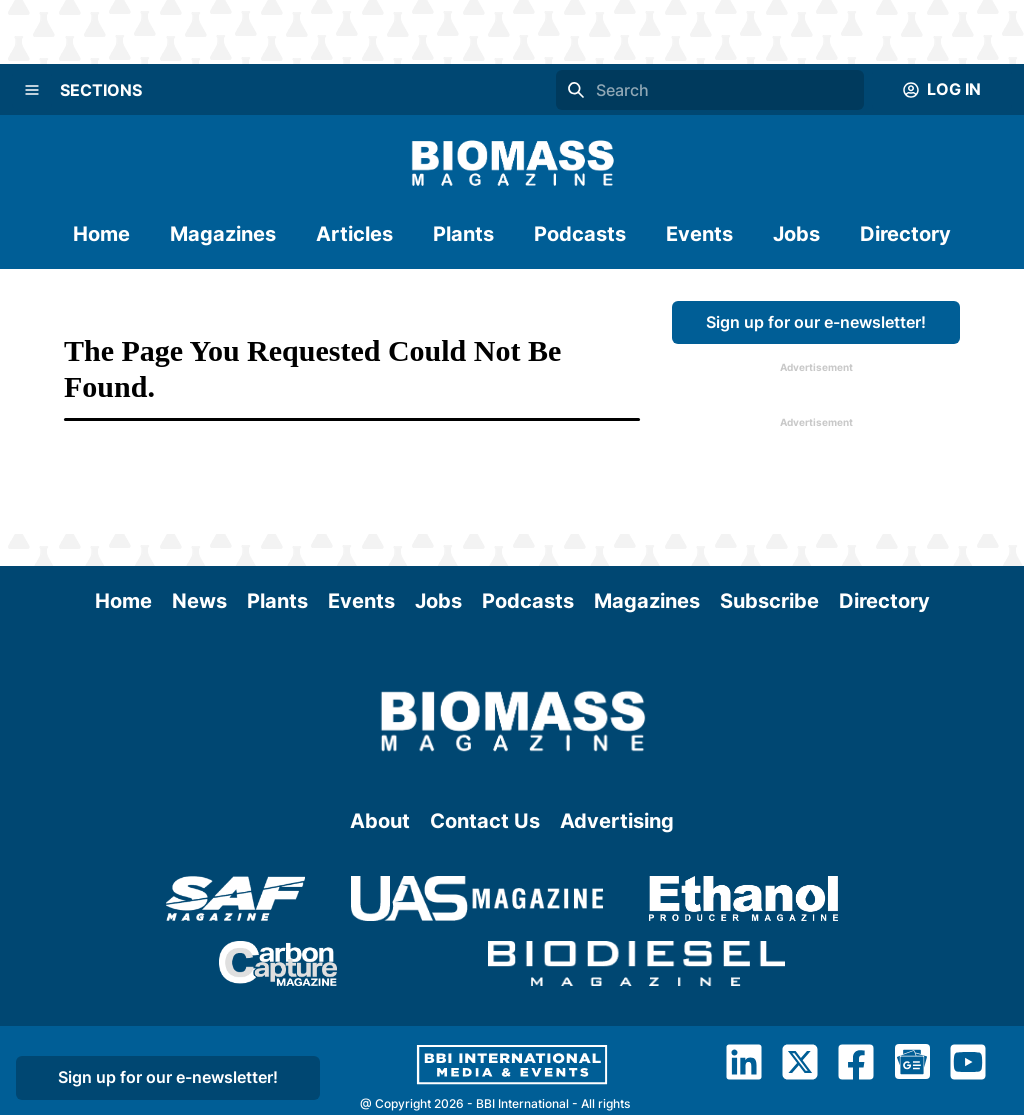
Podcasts (580, 234)
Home (101, 234)
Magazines (223, 234)
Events (699, 234)
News (199, 601)
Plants (463, 234)
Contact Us (485, 821)
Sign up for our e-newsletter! (816, 322)
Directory (905, 234)
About (380, 821)
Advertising (617, 821)
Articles (354, 234)
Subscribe (769, 601)
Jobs (796, 234)
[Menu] (32, 90)
